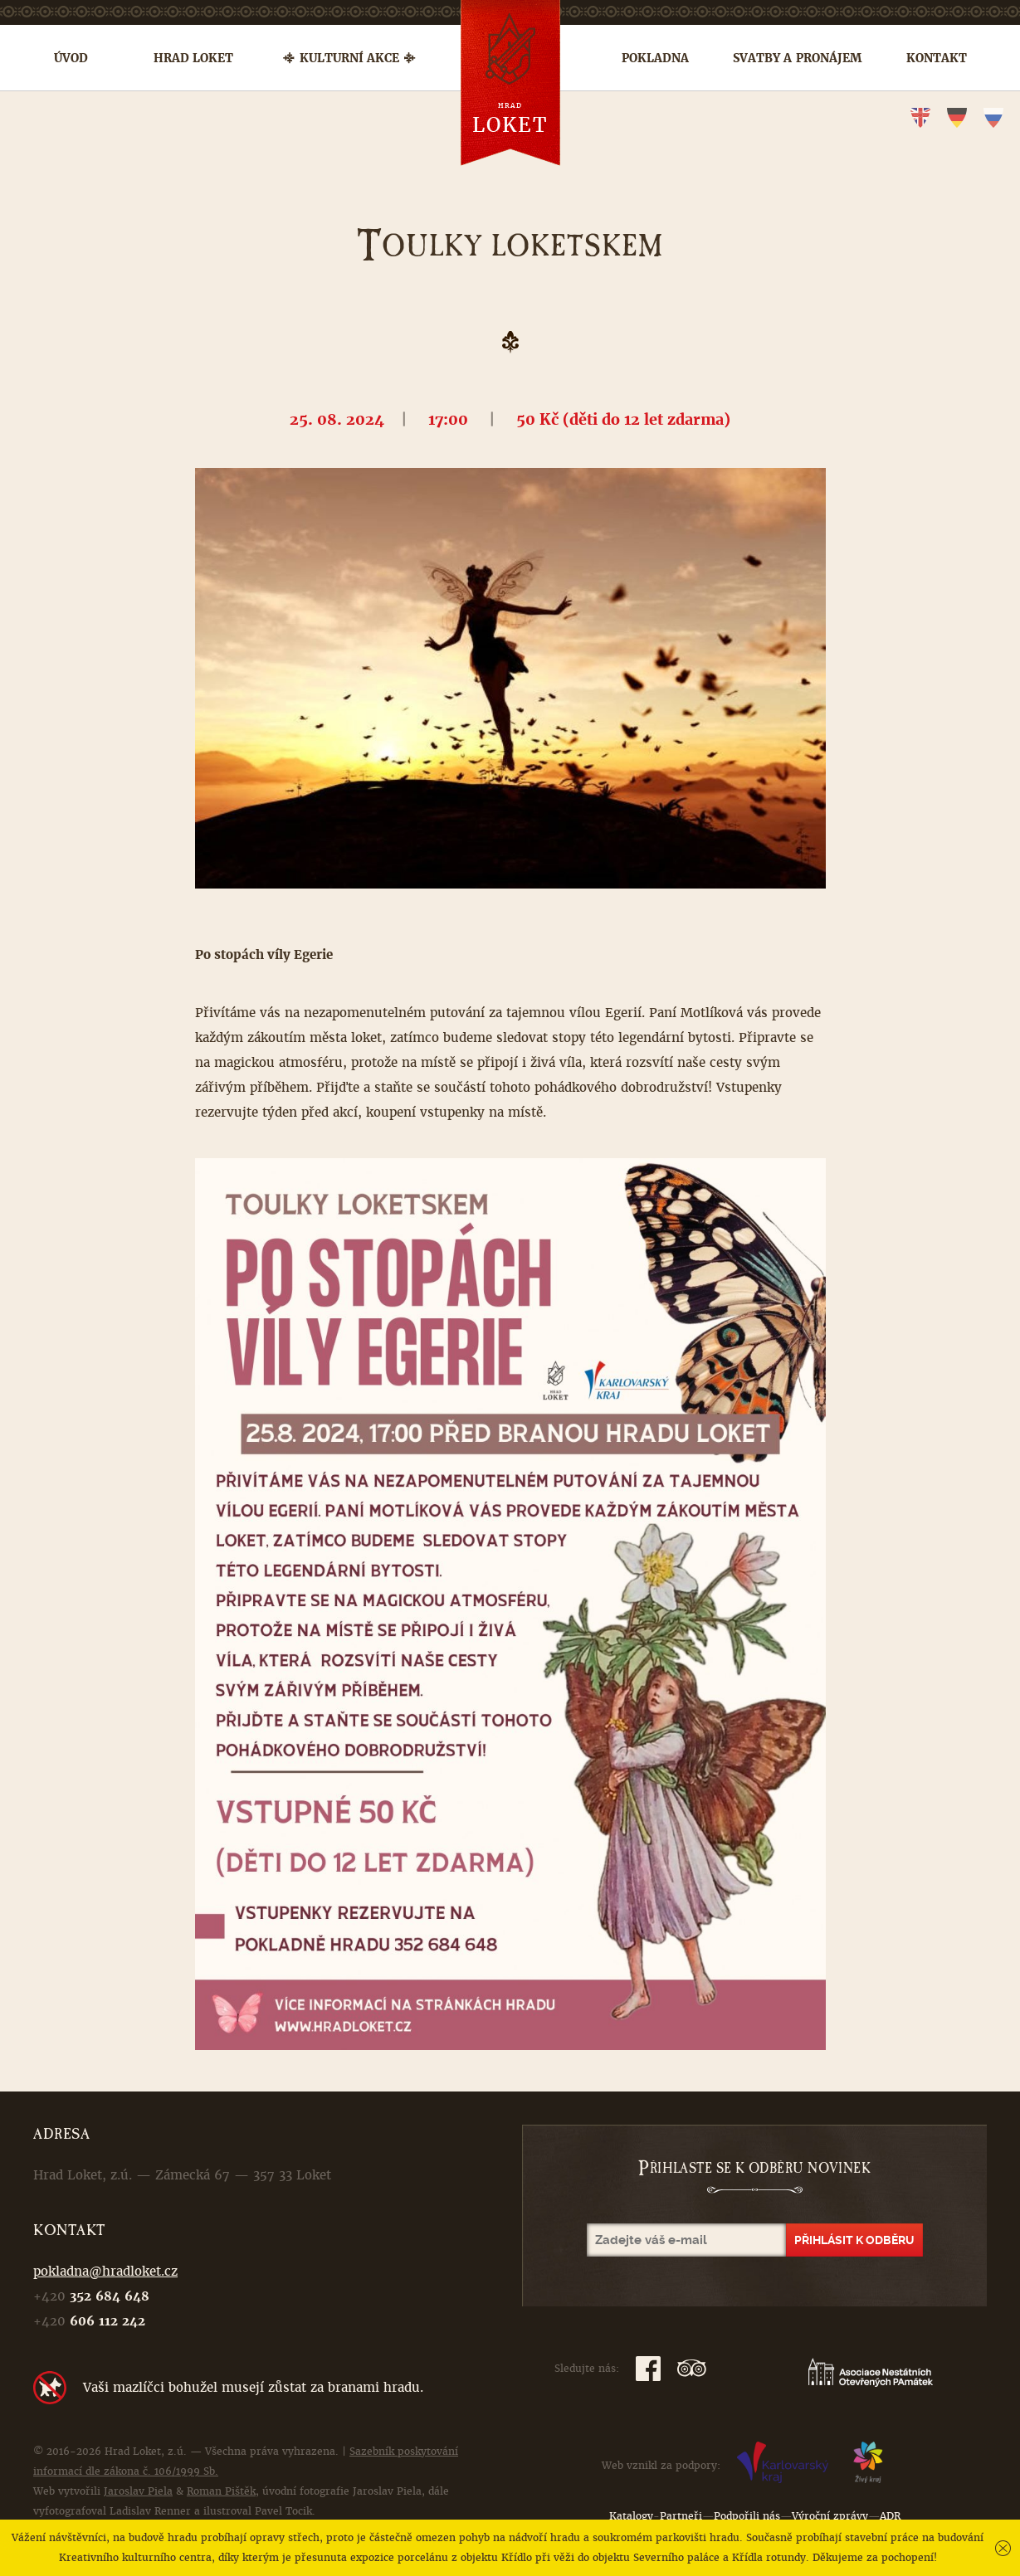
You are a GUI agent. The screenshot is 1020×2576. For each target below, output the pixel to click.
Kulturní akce (349, 58)
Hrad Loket (193, 58)
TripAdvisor (691, 2368)
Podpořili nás (747, 2516)
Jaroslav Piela (138, 2491)
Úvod (71, 58)
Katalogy (631, 2516)
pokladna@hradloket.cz (105, 2271)
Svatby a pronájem (797, 58)
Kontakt (936, 58)
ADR (890, 2516)
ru (993, 118)
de (957, 118)
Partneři (681, 2516)
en (920, 118)
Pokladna (655, 58)
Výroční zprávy (830, 2516)
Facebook (648, 2368)
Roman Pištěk (221, 2491)
